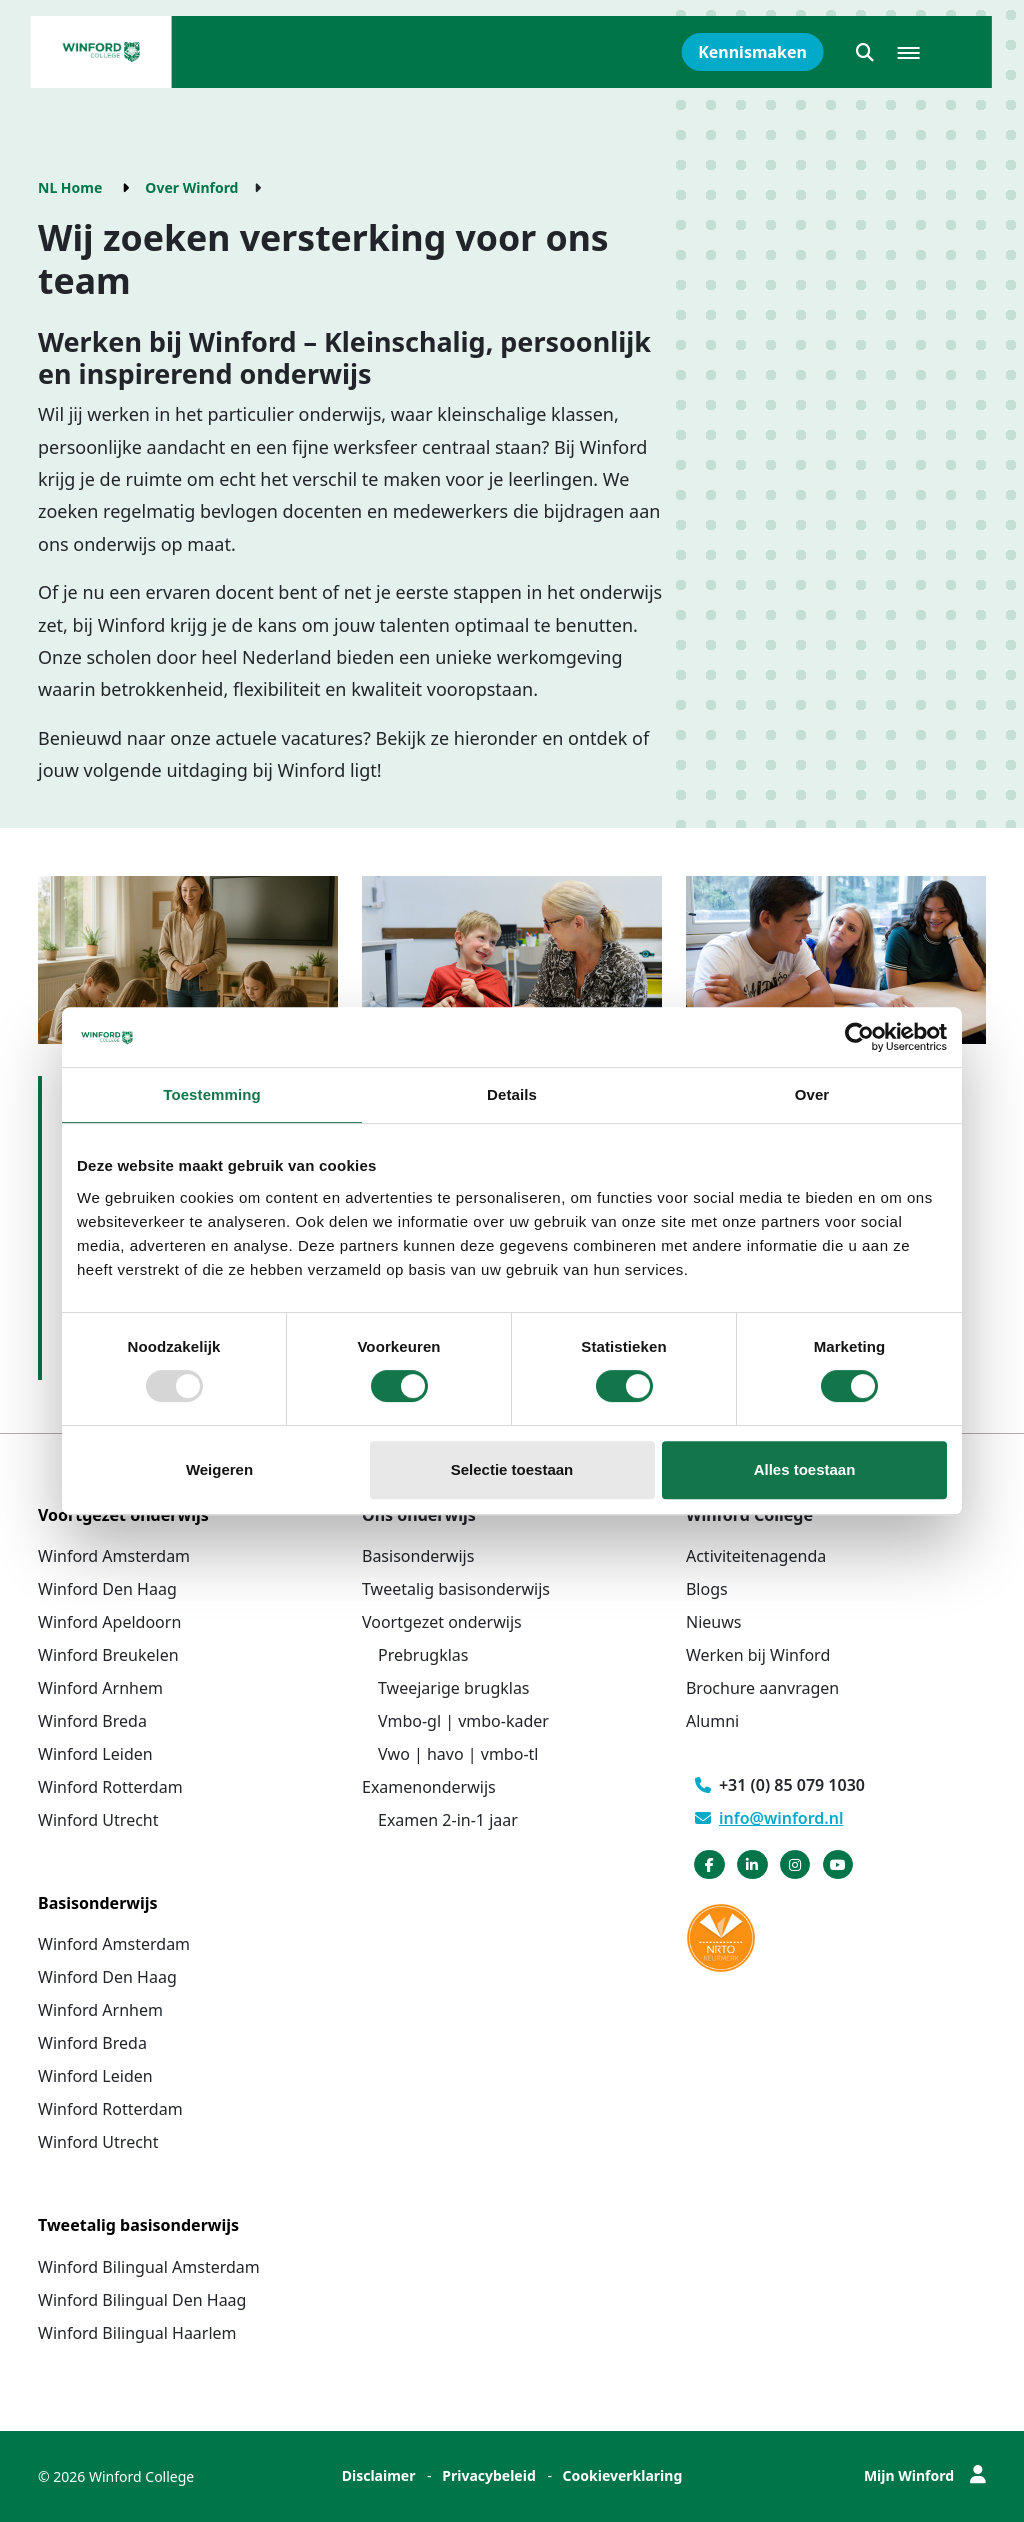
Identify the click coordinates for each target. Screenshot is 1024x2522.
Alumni (712, 1721)
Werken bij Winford (758, 1655)
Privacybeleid (489, 2475)
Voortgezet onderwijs (442, 1622)
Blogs (707, 1589)
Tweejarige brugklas (454, 1688)
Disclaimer (379, 2475)
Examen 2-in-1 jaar (448, 1820)
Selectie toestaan (512, 1469)
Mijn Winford (925, 2475)
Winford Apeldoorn (109, 1622)
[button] (865, 52)
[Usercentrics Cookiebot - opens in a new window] (859, 1037)
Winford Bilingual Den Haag (142, 2300)
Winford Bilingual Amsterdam (149, 2267)
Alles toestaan (805, 1469)
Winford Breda (92, 1721)
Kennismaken (752, 52)
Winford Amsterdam (114, 1556)
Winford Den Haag (107, 1589)
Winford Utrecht (98, 1820)
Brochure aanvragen (762, 1688)
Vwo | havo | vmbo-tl (458, 1754)
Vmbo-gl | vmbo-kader (463, 1721)
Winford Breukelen (108, 1655)
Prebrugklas (423, 1655)
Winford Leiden (95, 1754)
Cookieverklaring (623, 2475)
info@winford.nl (769, 1818)
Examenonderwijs (429, 1787)
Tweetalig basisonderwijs (456, 1589)
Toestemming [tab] (212, 1094)
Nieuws (713, 1622)
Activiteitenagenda (756, 1556)
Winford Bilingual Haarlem (137, 2333)
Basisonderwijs (418, 1556)
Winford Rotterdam (110, 1787)
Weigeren (219, 1469)
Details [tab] (512, 1094)
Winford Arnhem (100, 1688)
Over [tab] (812, 1094)
